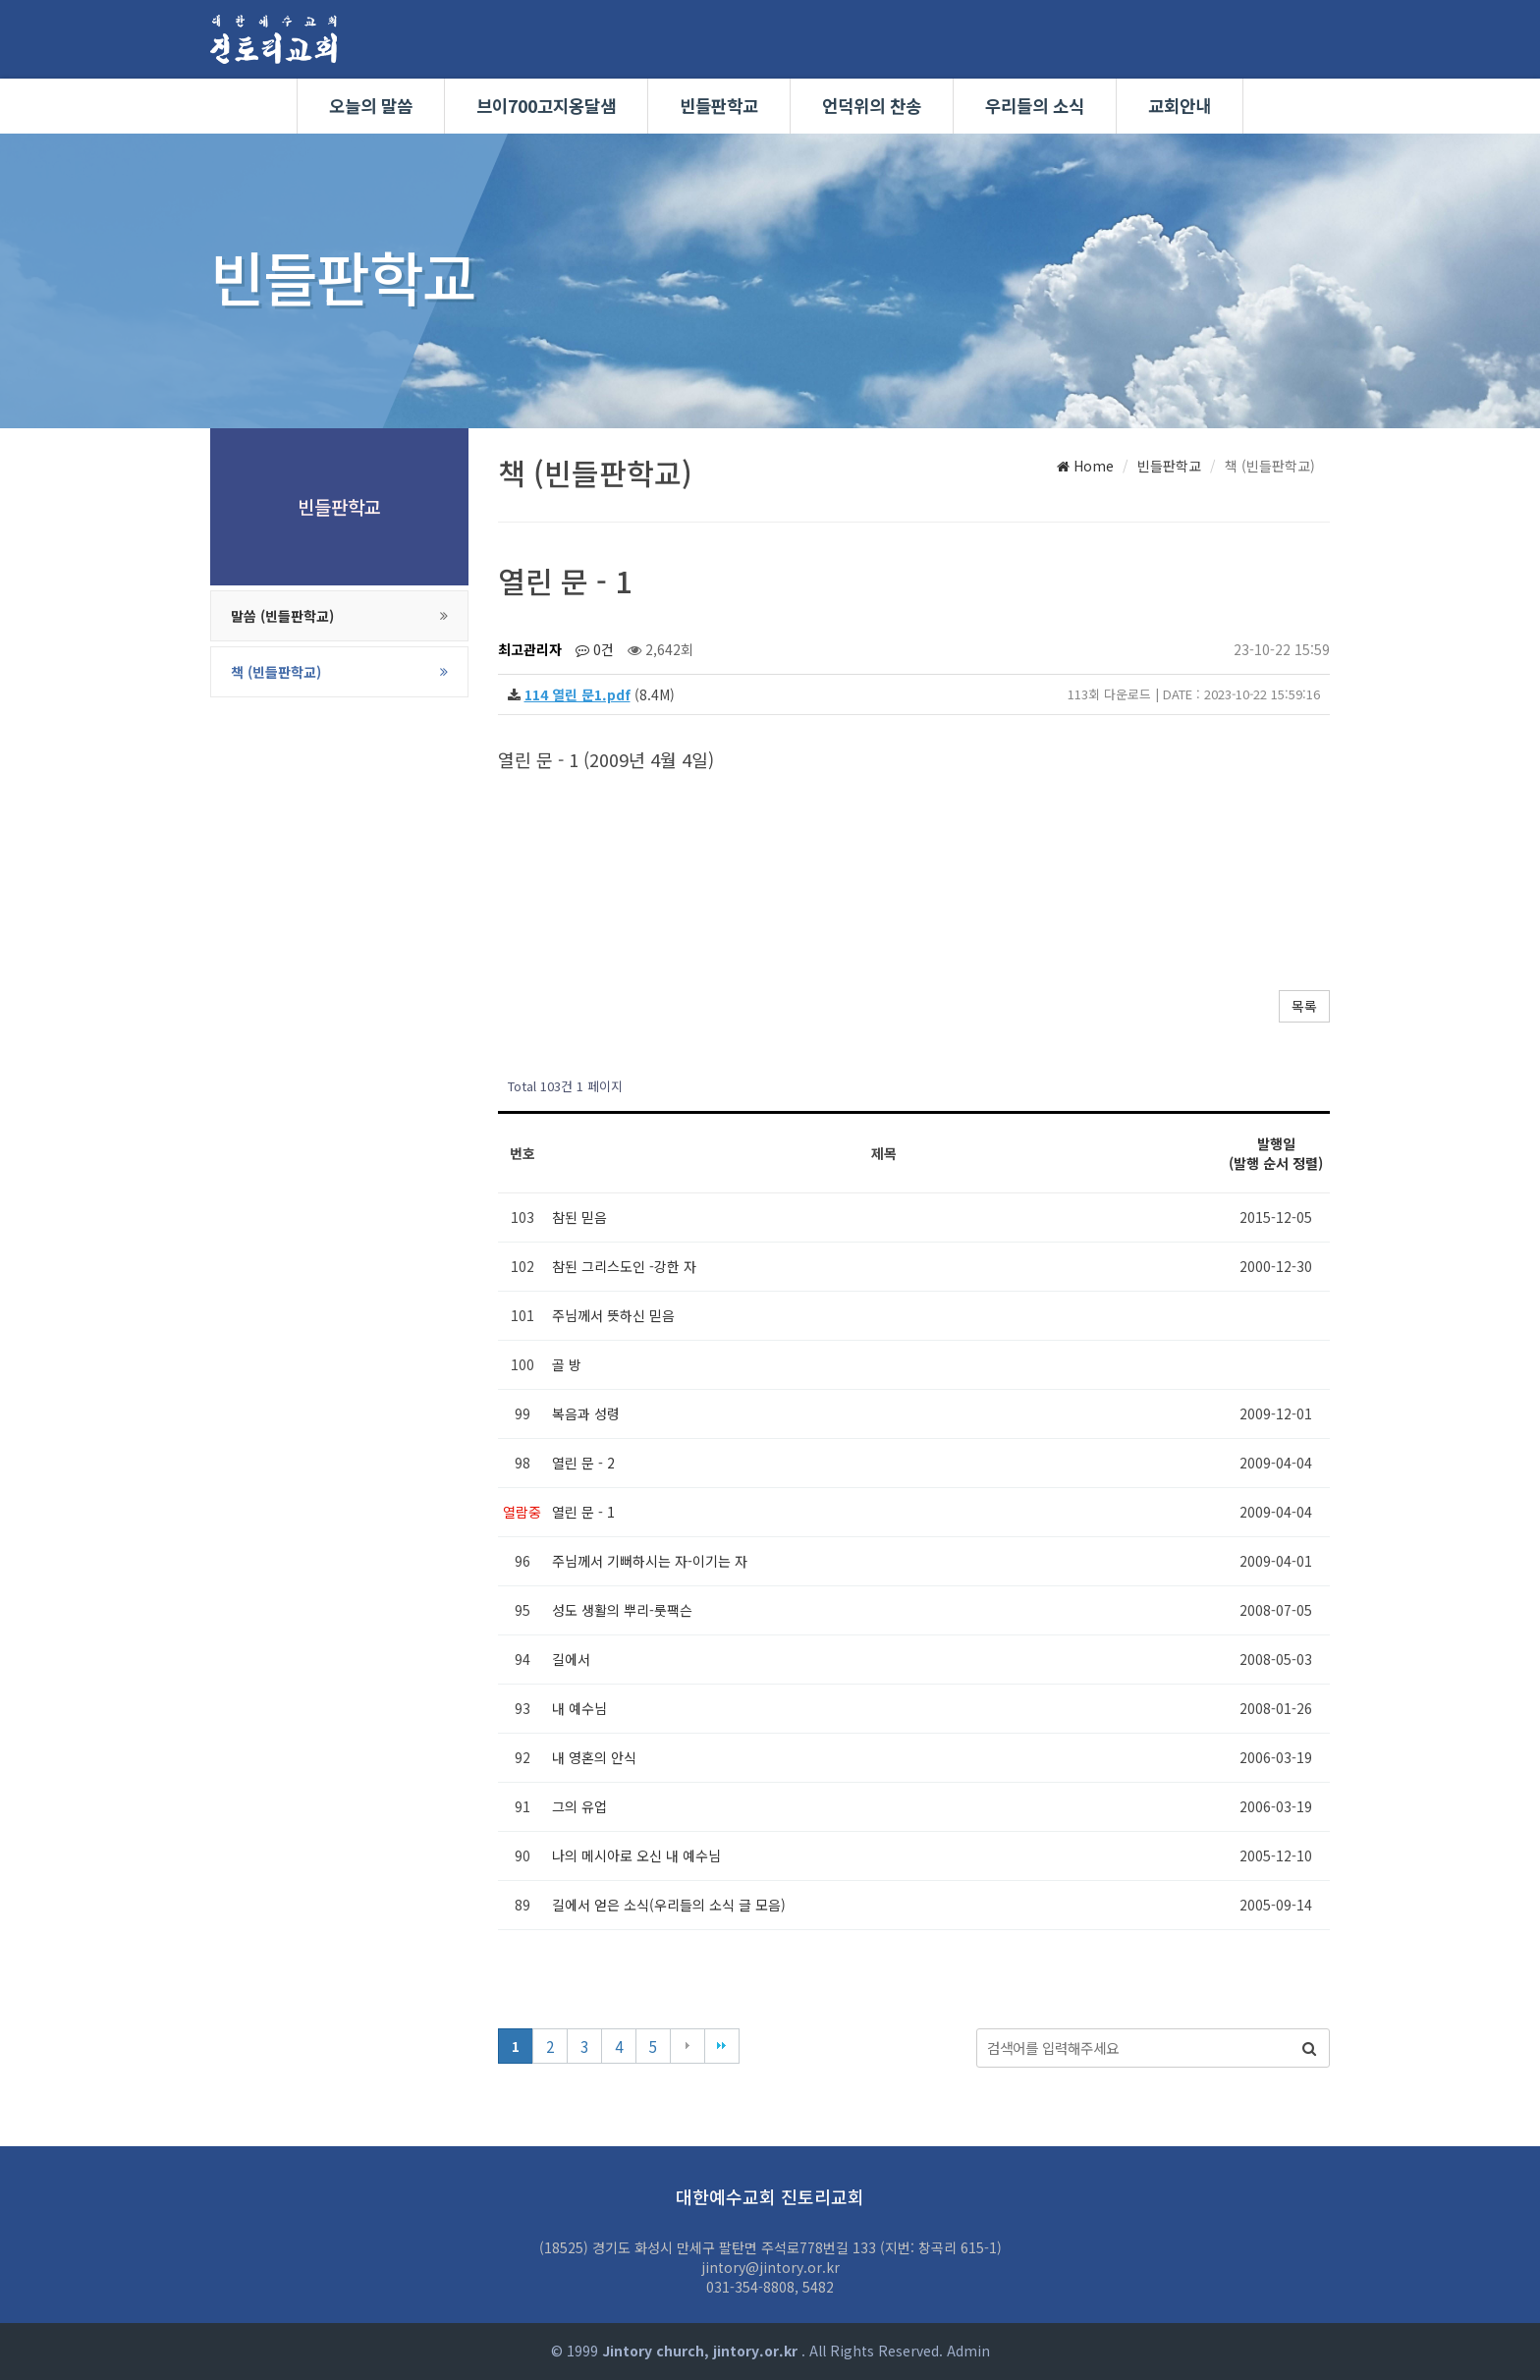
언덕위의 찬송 (871, 105)
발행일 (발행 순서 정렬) (1276, 1153)
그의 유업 (579, 1806)
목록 (1304, 1006)
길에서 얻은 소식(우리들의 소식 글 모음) (669, 1904)
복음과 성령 (586, 1413)
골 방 (566, 1364)
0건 (595, 649)
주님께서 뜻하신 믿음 (613, 1315)
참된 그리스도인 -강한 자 (624, 1266)
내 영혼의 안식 (594, 1757)
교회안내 (1179, 105)
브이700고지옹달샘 (546, 105)
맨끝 (722, 2046)
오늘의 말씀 (370, 105)
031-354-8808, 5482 (770, 2287)
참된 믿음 (579, 1217)
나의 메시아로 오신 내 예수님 (636, 1855)
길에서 (571, 1659)
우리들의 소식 (1034, 105)
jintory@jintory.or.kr (770, 2267)
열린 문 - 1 (583, 1512)
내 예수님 (579, 1708)
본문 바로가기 (0, 0)
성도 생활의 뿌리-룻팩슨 (622, 1610)
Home (1085, 465)
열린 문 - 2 (583, 1462)
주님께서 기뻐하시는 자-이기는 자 (649, 1561)
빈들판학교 (719, 105)
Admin (968, 2350)
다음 (687, 2046)
